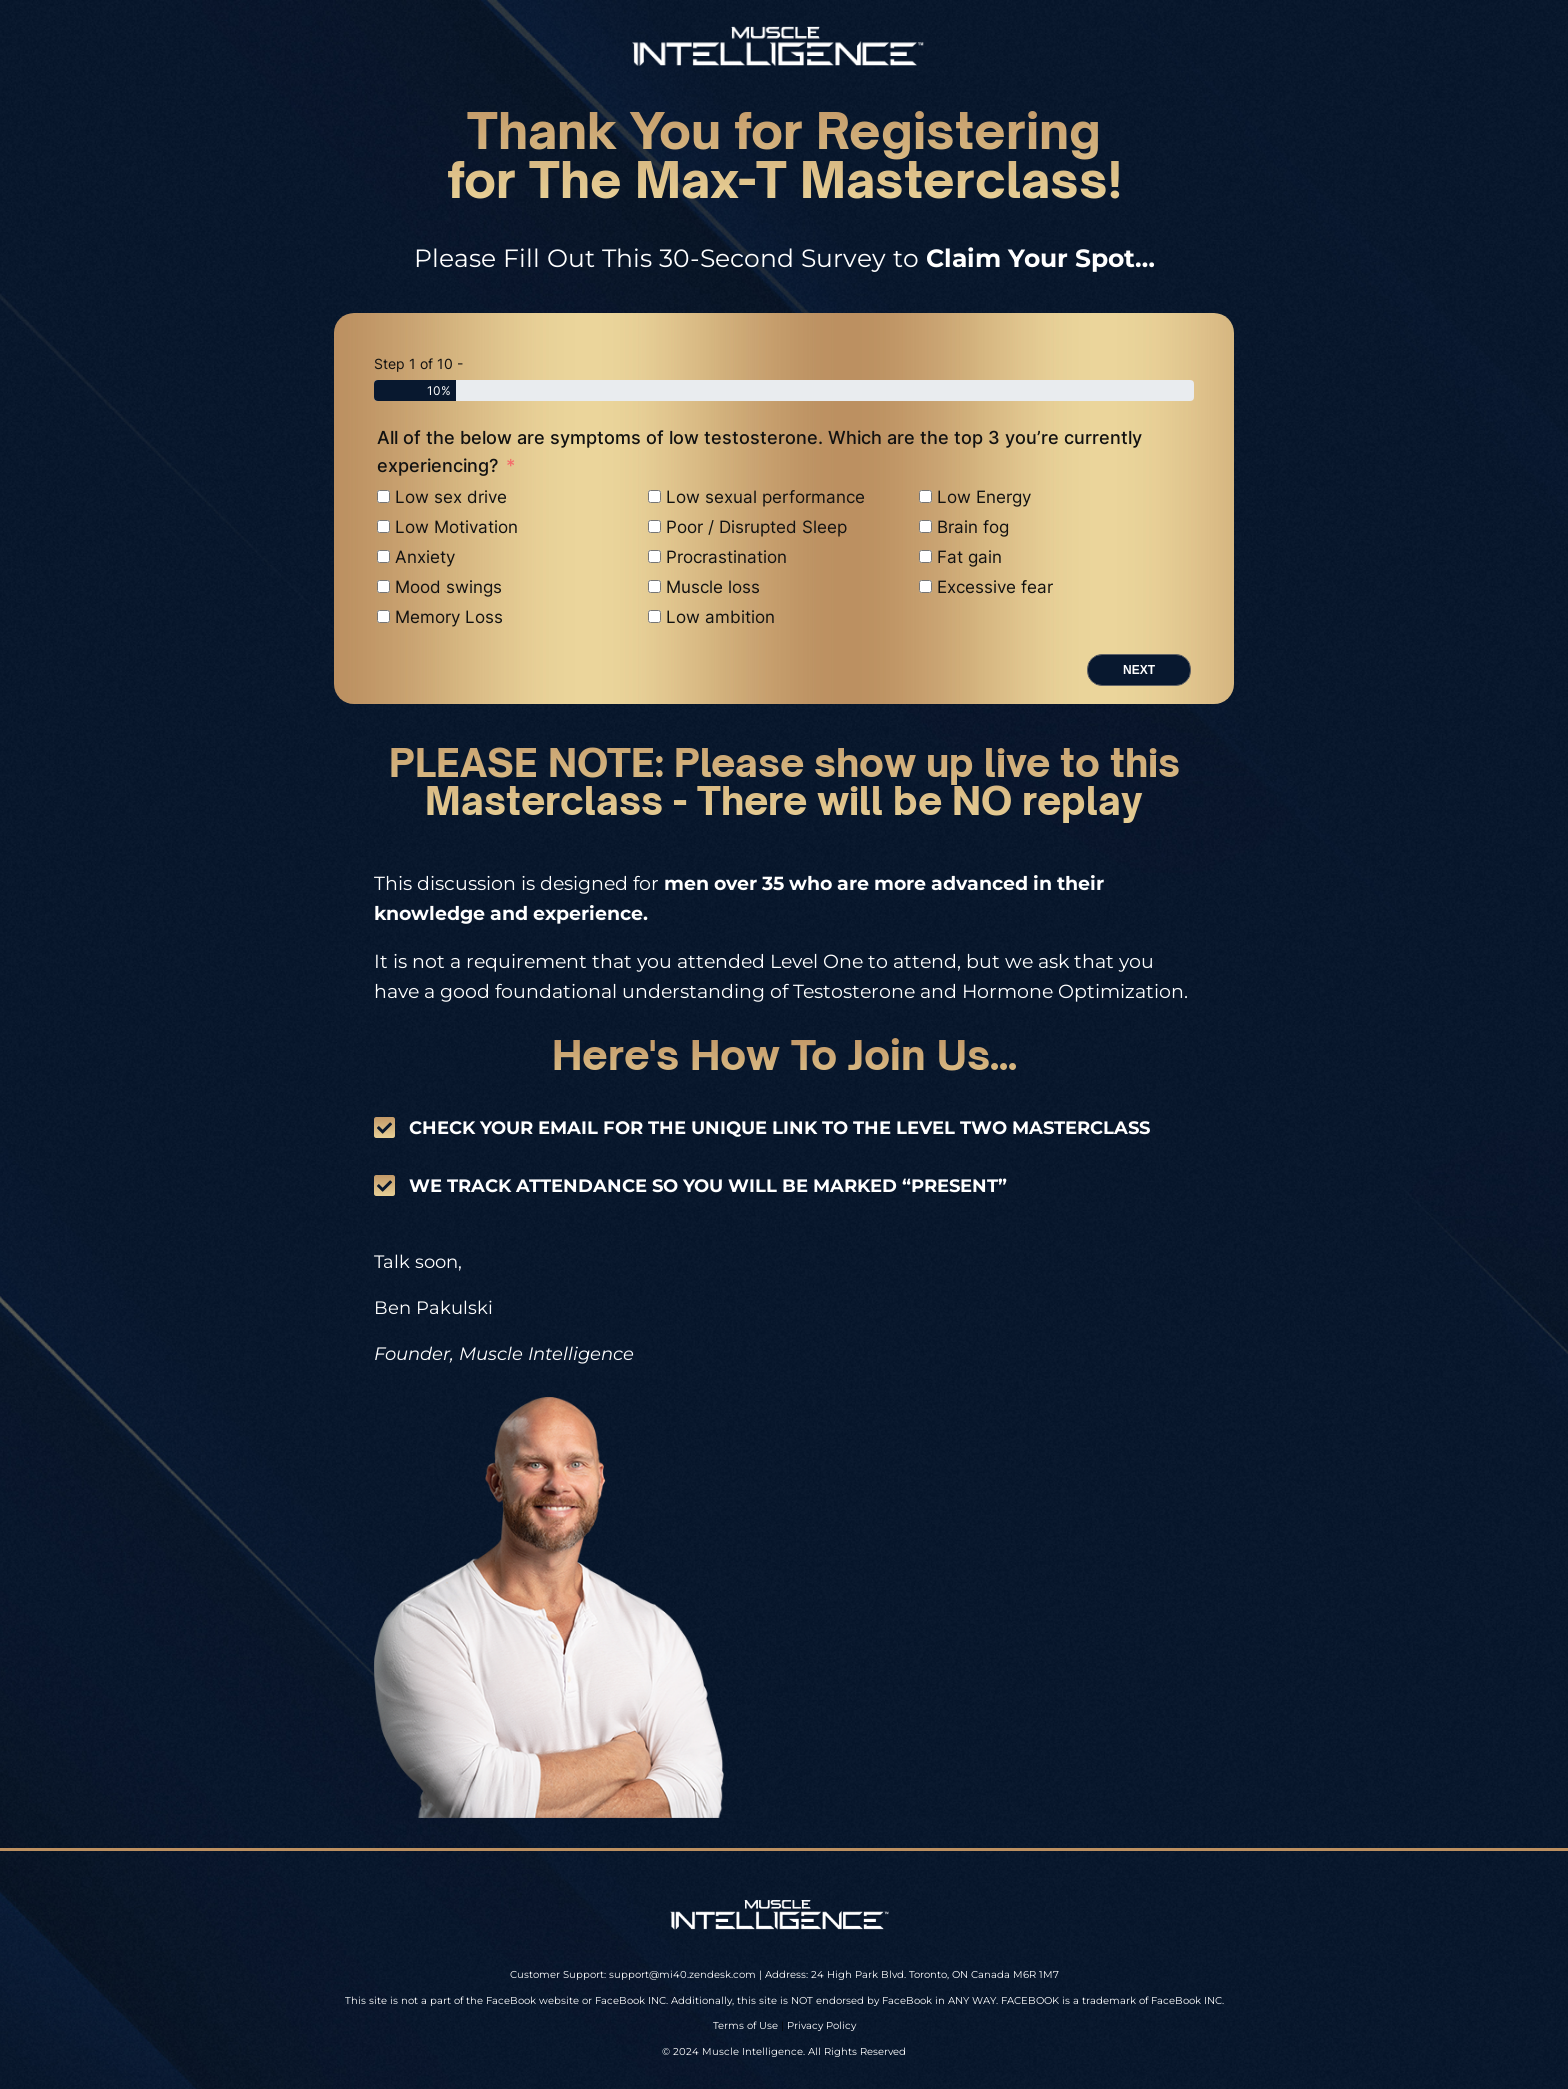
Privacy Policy (821, 2025)
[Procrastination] (654, 556)
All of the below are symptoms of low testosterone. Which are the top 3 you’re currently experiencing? (759, 451)
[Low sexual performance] (654, 496)
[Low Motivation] (383, 526)
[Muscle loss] (654, 586)
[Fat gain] (925, 556)
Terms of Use (745, 2025)
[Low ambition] (654, 616)
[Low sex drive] (383, 496)
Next (1139, 670)
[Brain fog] (925, 526)
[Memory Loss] (383, 616)
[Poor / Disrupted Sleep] (654, 526)
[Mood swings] (383, 586)
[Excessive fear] (925, 586)
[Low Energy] (925, 496)
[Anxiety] (383, 556)
